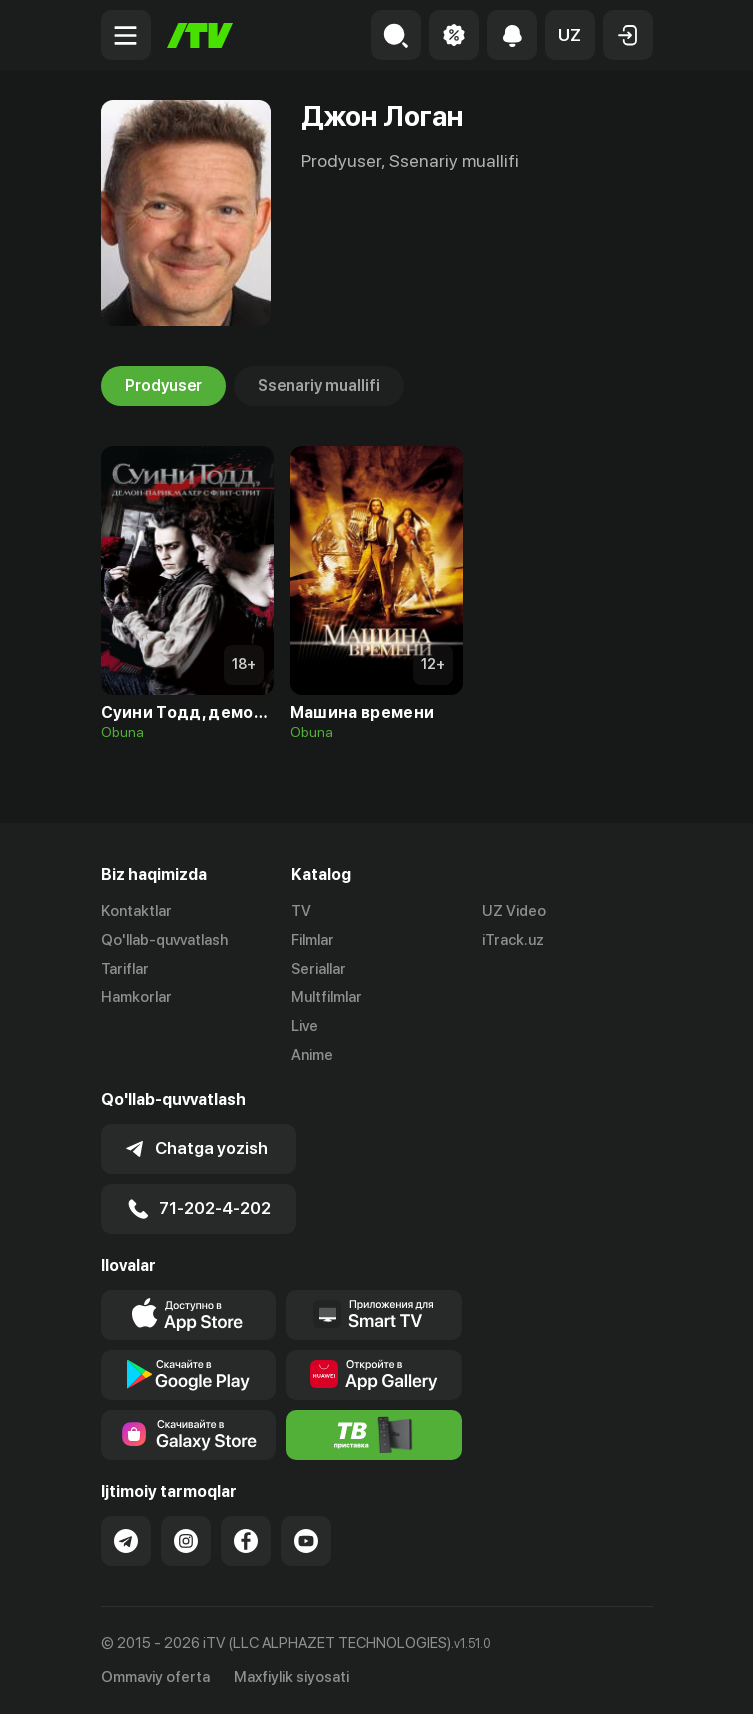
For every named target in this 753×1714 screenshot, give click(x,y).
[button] (570, 35)
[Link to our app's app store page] (189, 1315)
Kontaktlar (136, 911)
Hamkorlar (136, 997)
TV (301, 911)
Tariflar (125, 969)
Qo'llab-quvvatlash (164, 940)
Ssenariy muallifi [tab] (319, 386)
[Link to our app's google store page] (189, 1375)
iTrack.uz (513, 940)
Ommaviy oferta (155, 1677)
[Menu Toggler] (126, 35)
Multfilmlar (326, 997)
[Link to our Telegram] (126, 1541)
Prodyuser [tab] (163, 386)
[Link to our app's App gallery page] (374, 1375)
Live (304, 1026)
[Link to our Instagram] (186, 1541)
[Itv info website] (374, 1435)
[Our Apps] (374, 1315)
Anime (312, 1055)
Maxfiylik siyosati (291, 1677)
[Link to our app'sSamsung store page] (189, 1435)
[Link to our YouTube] (306, 1541)
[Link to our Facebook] (246, 1541)
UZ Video (514, 911)
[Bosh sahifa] (200, 35)
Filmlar (312, 940)
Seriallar (318, 969)
